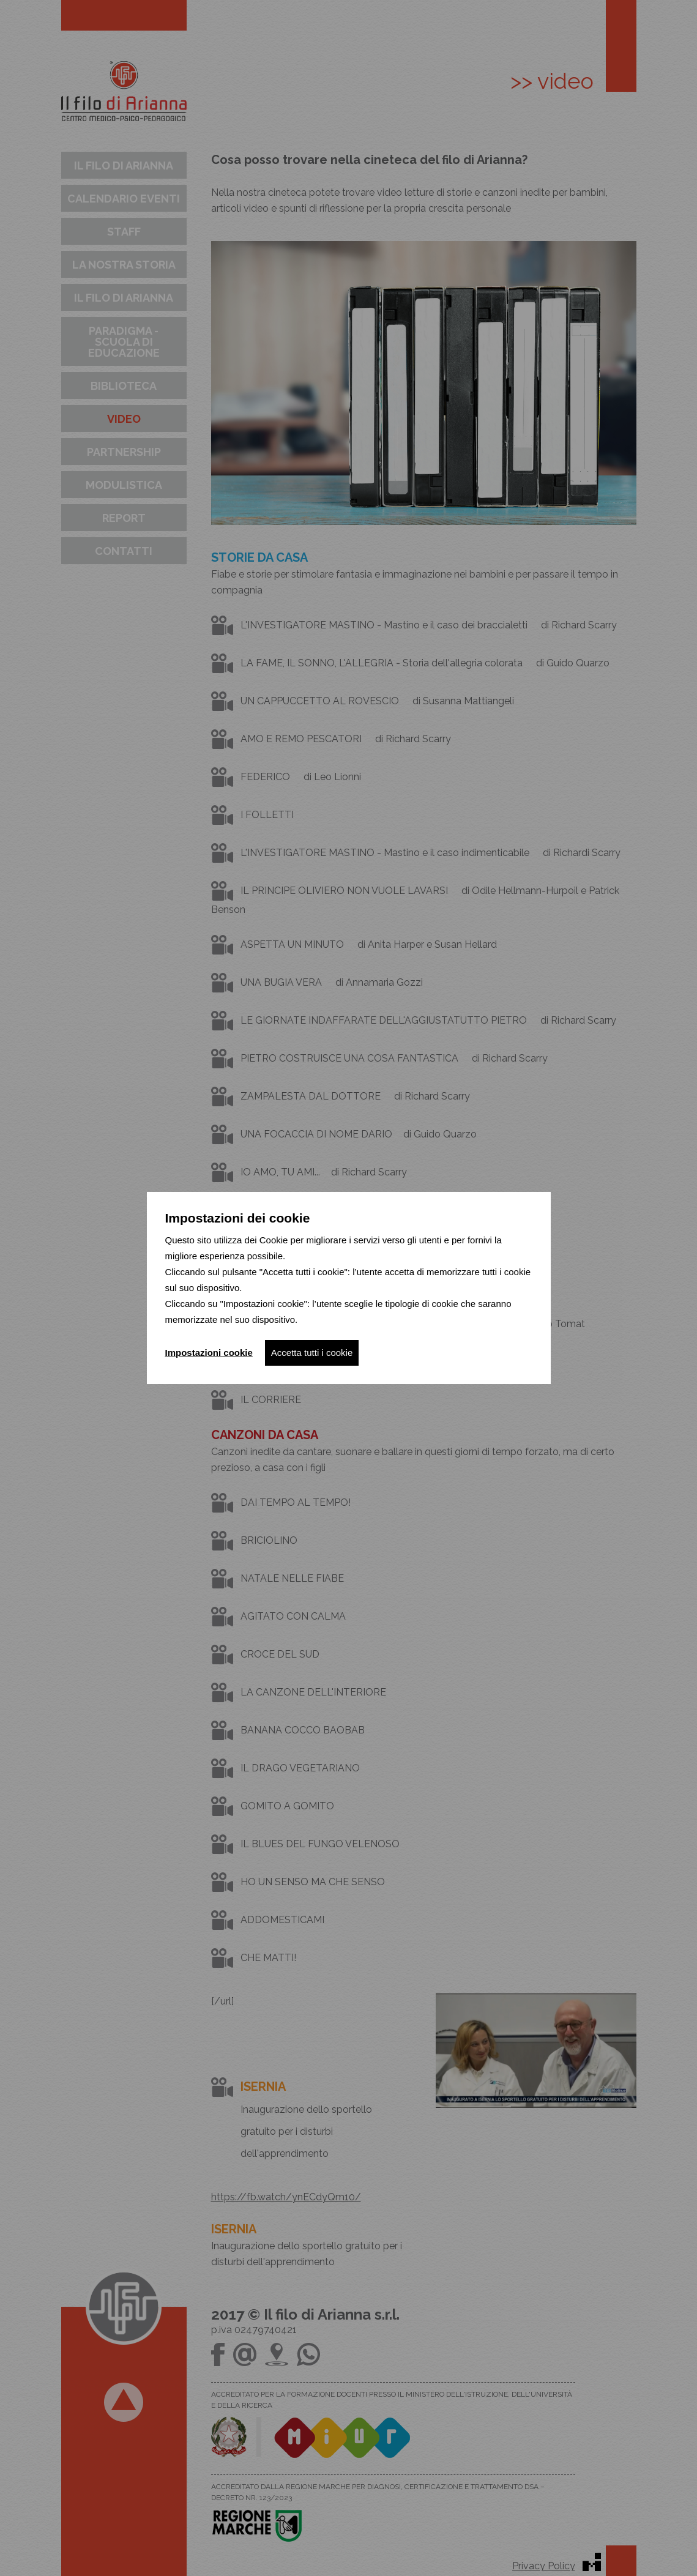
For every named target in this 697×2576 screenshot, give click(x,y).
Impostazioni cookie (209, 1352)
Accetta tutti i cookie (311, 1352)
